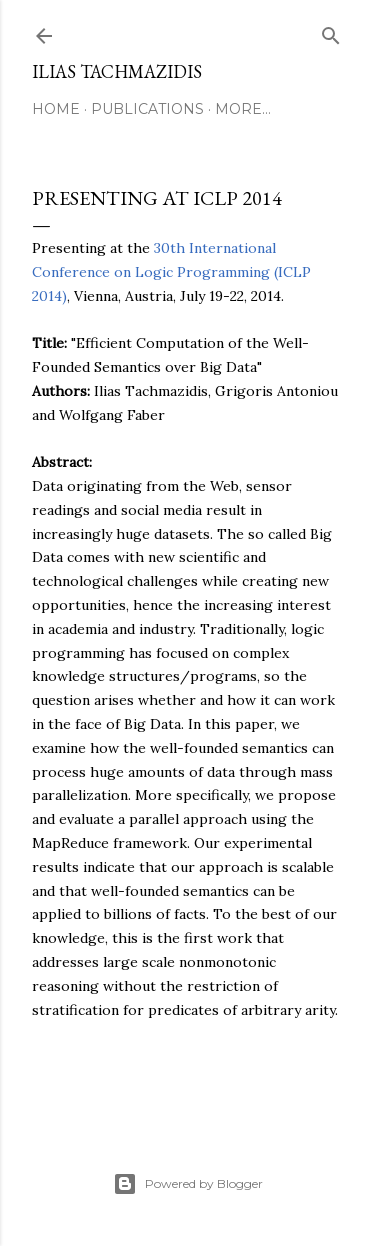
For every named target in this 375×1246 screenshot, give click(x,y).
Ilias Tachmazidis (117, 71)
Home (56, 109)
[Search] (331, 31)
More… (243, 109)
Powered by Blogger (188, 1184)
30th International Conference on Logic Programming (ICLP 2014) (171, 272)
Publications (147, 109)
